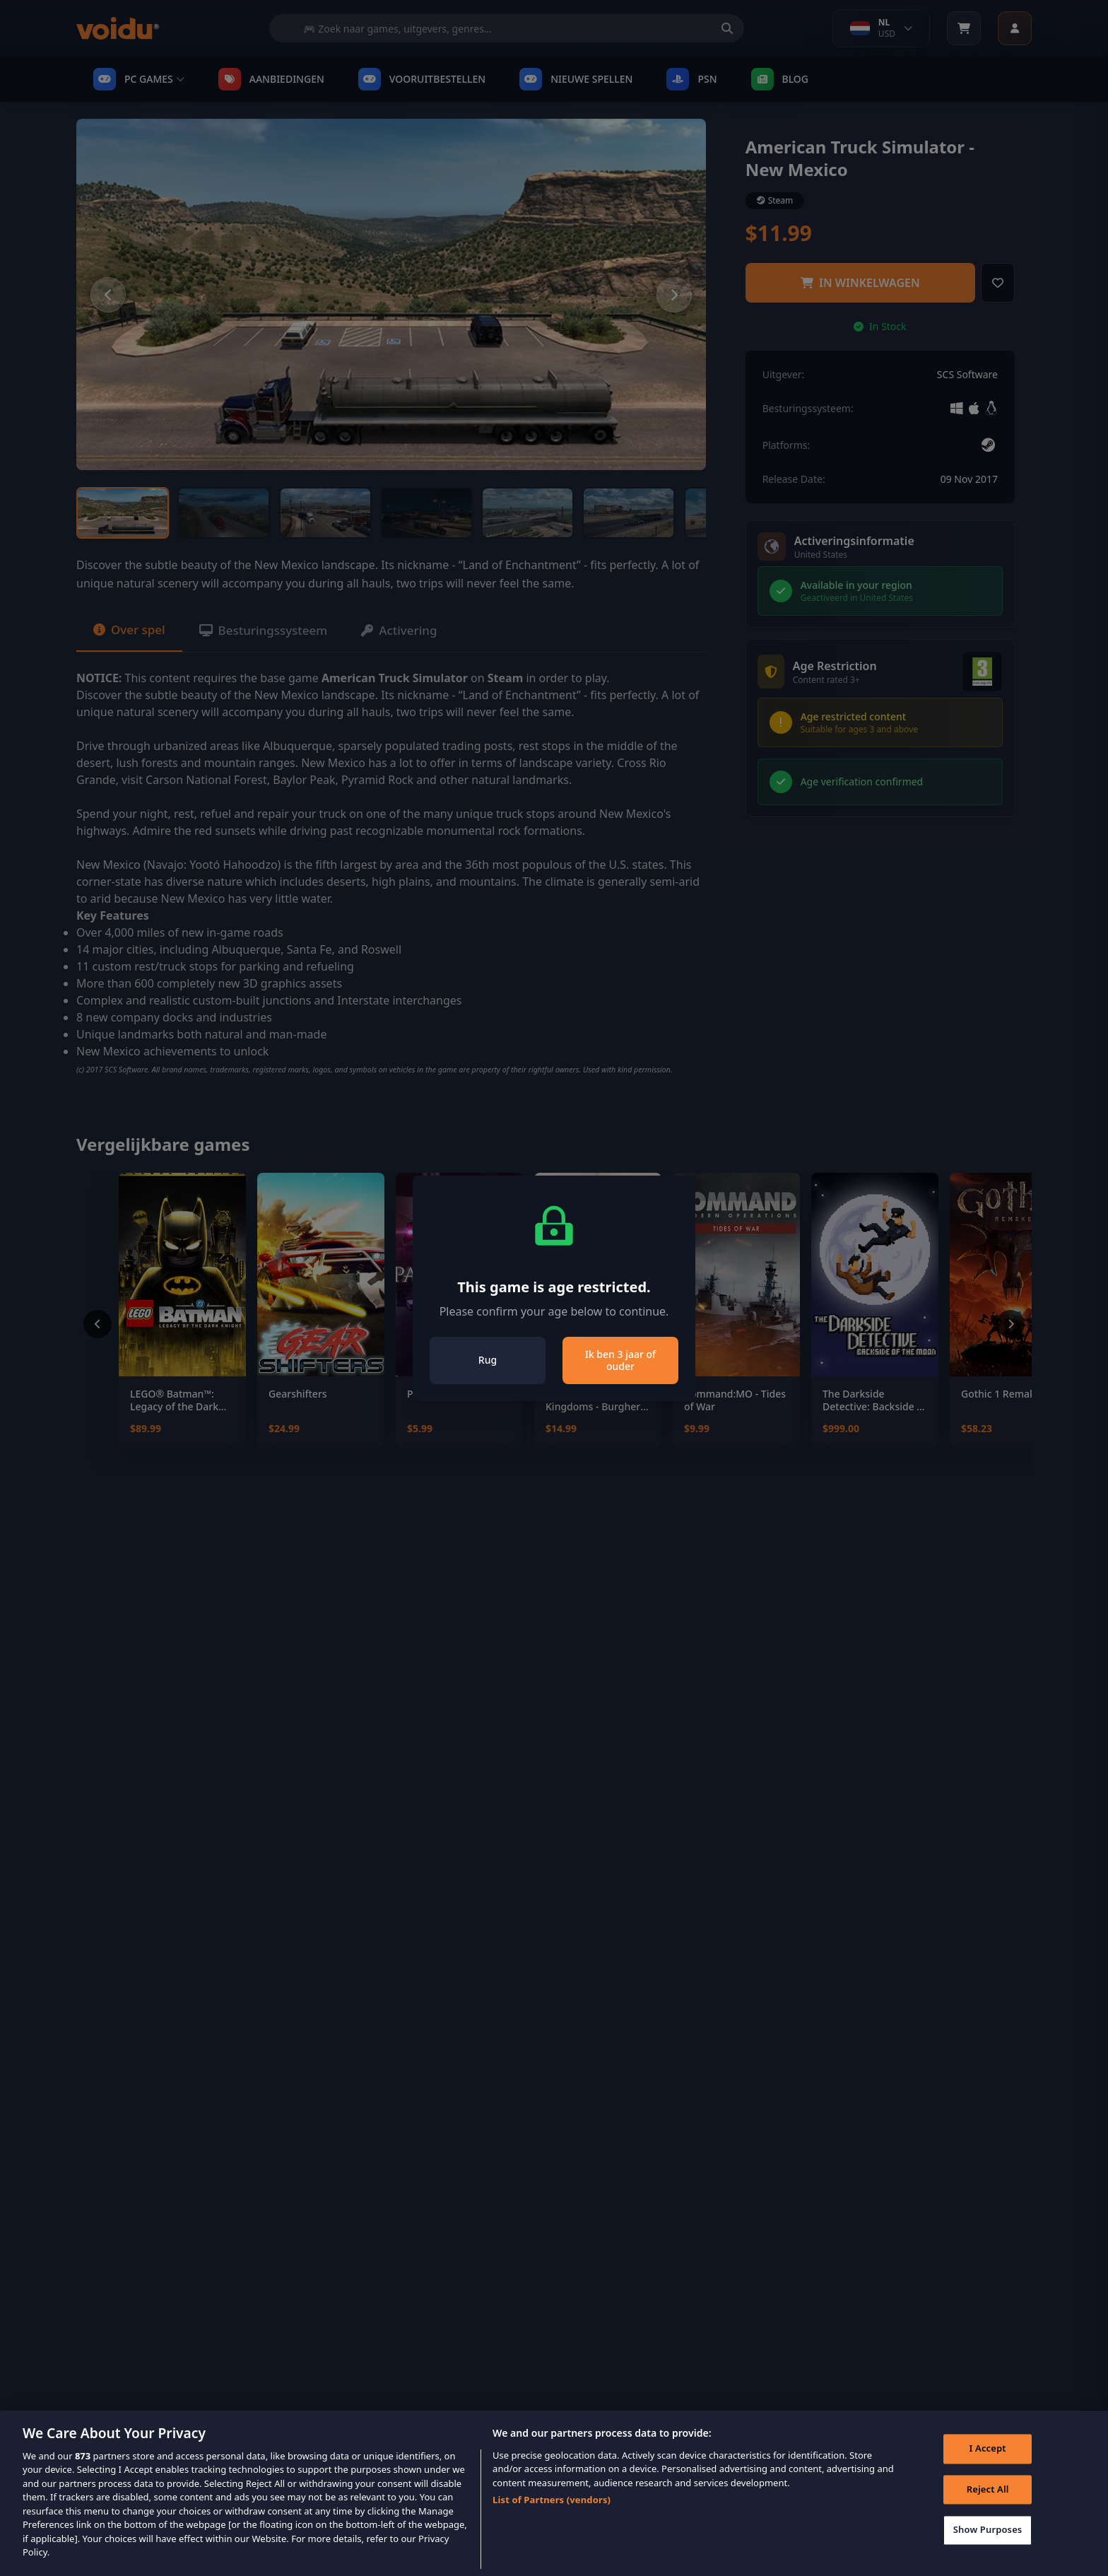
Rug (487, 1359)
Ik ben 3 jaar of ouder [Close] (620, 1360)
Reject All (985, 2500)
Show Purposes (985, 2541)
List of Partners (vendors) (552, 2508)
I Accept (985, 2460)
